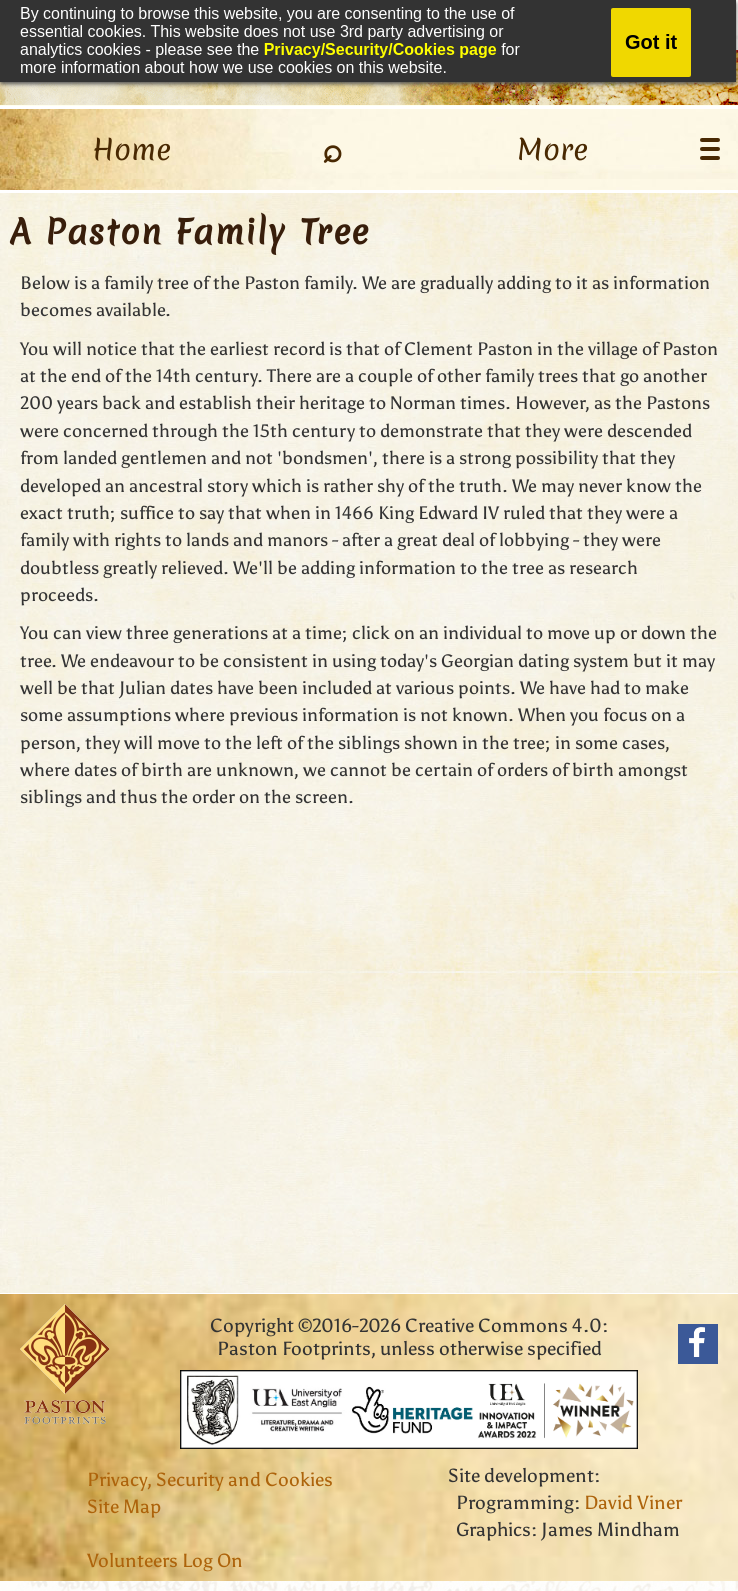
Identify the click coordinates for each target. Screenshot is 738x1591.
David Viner (633, 1502)
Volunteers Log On (165, 1560)
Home (131, 149)
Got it (651, 42)
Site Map (124, 1506)
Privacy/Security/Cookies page (380, 49)
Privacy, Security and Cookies (210, 1479)
